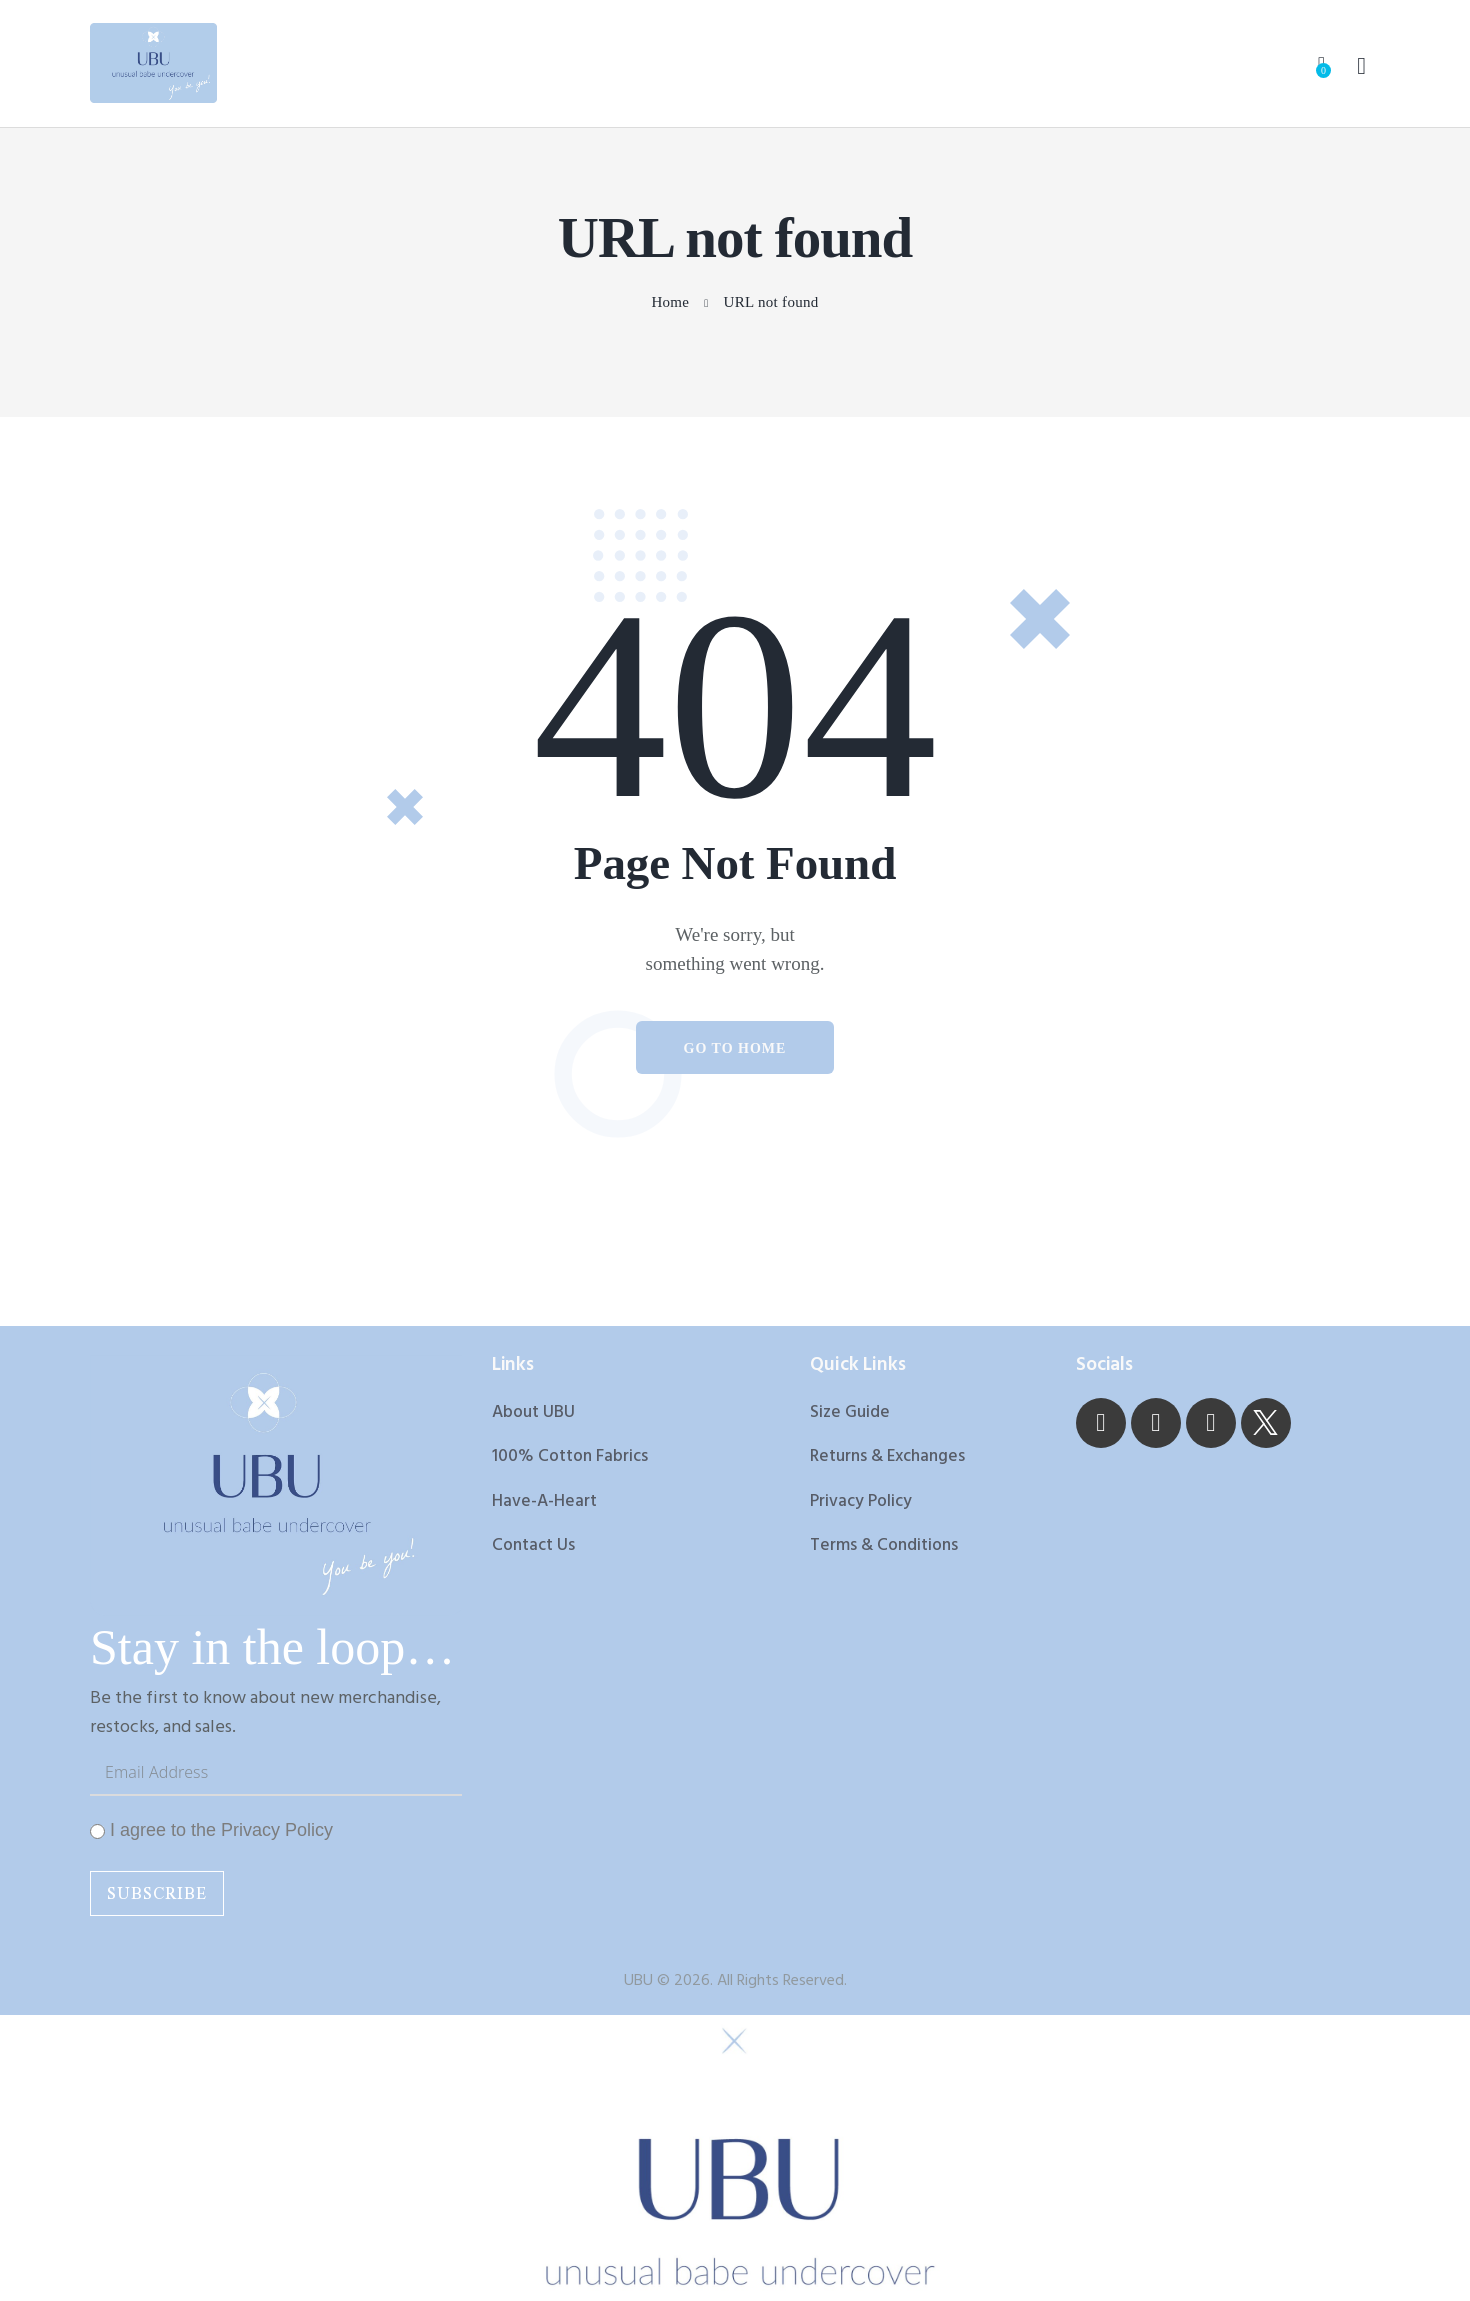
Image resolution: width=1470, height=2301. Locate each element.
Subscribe (157, 1895)
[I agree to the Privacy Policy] (97, 1833)
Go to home (735, 1050)
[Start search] (1362, 66)
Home (670, 303)
